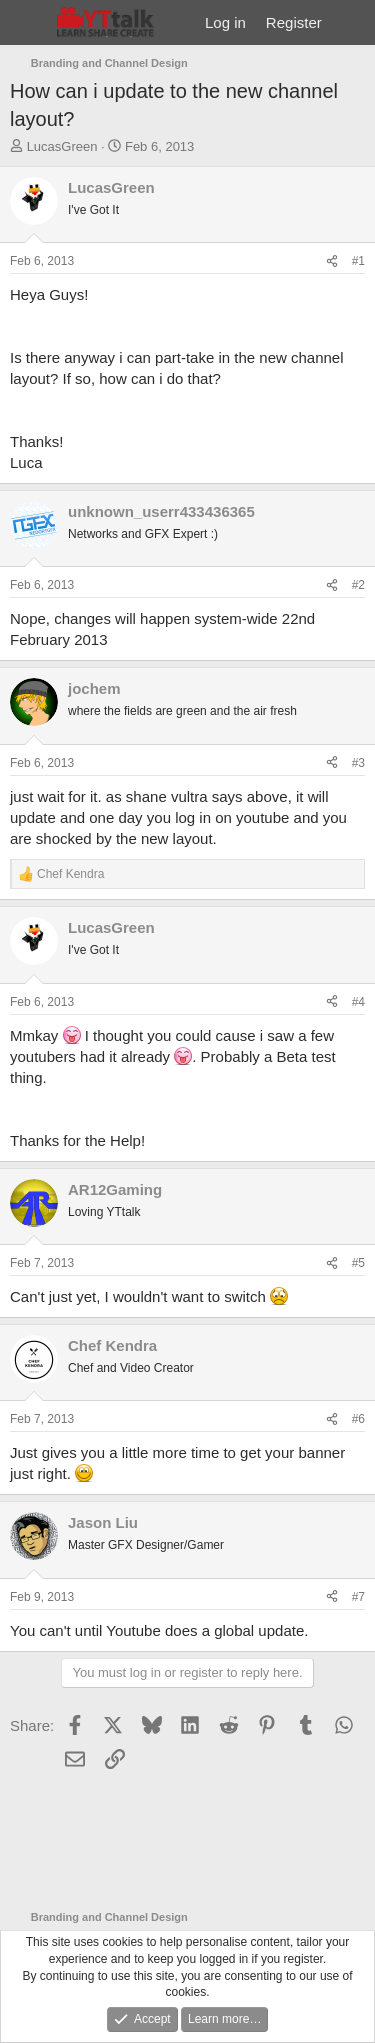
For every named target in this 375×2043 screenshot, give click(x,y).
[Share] (332, 261)
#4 (358, 1002)
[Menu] (27, 23)
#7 (358, 1597)
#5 (358, 1263)
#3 (358, 763)
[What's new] (351, 22)
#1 (358, 261)
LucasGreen (62, 146)
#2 (358, 585)
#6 (358, 1419)
